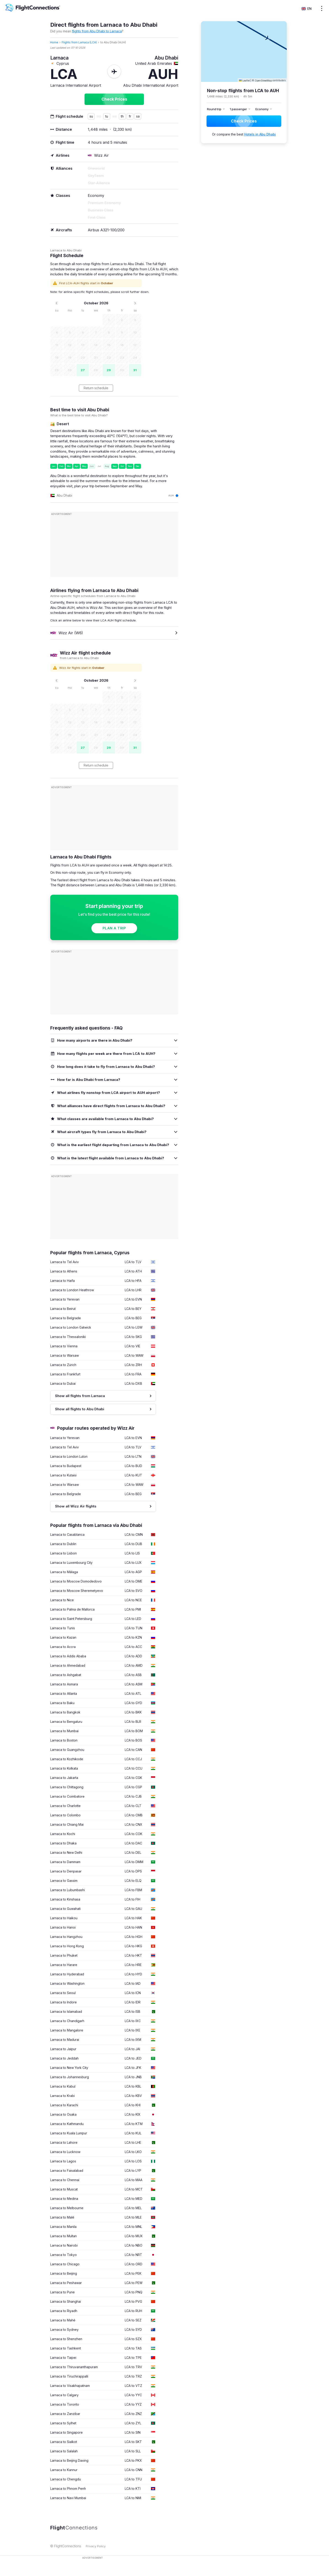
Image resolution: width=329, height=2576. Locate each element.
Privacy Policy (96, 2546)
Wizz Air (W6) (66, 633)
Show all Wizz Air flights (75, 1506)
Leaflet (244, 80)
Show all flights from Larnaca (80, 1396)
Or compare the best (244, 134)
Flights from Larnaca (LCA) (79, 42)
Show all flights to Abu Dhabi (79, 1409)
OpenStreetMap (263, 80)
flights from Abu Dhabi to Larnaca (97, 31)
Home (54, 42)
